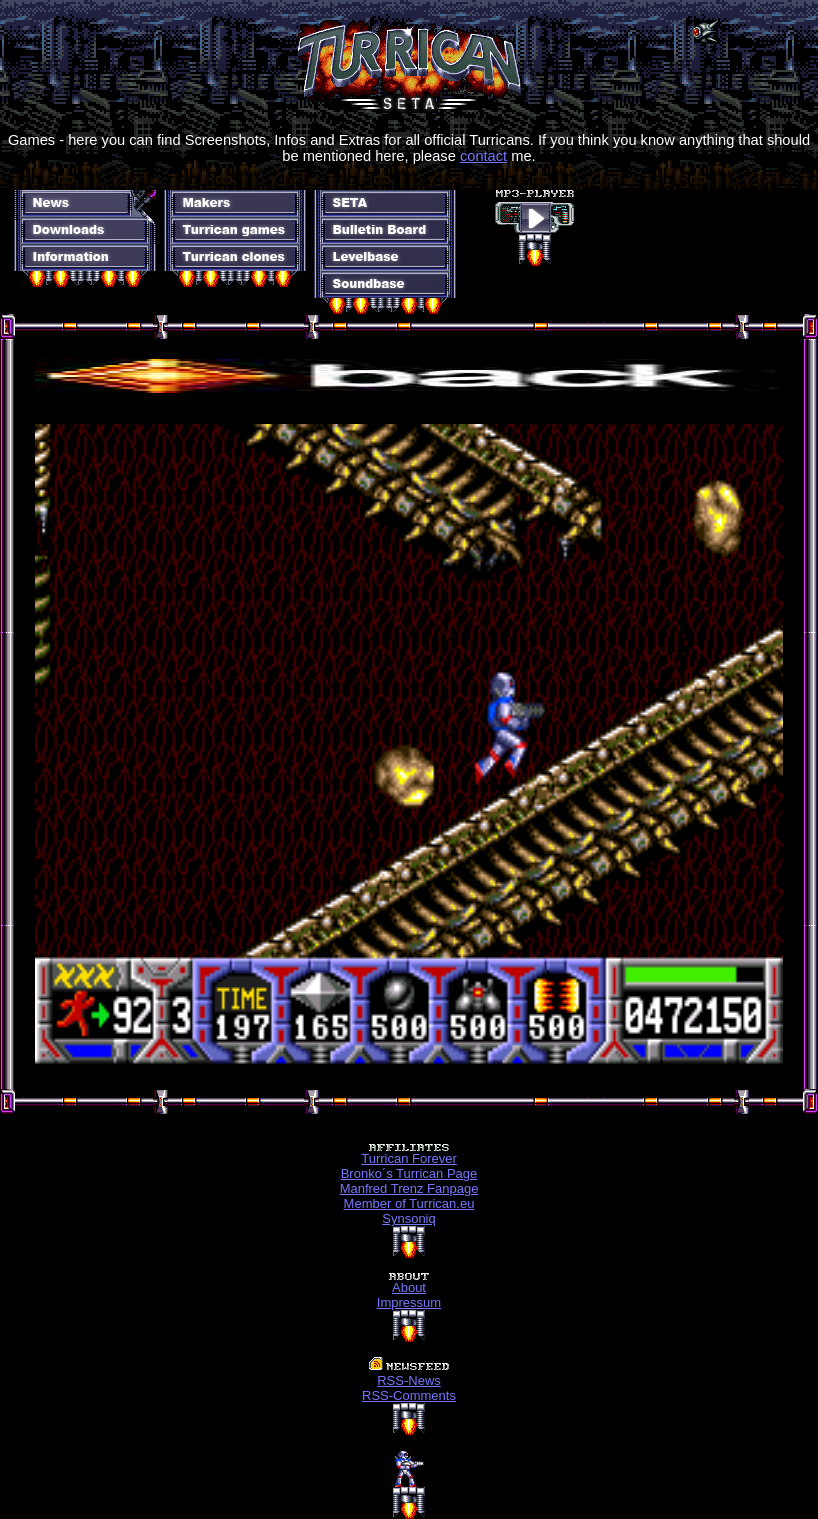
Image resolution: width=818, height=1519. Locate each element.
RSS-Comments (409, 1395)
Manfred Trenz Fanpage (409, 1188)
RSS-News (409, 1380)
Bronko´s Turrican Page (409, 1173)
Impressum (409, 1302)
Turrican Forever (409, 1158)
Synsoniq (408, 1218)
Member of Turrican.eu (409, 1203)
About (409, 1287)
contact (483, 156)
